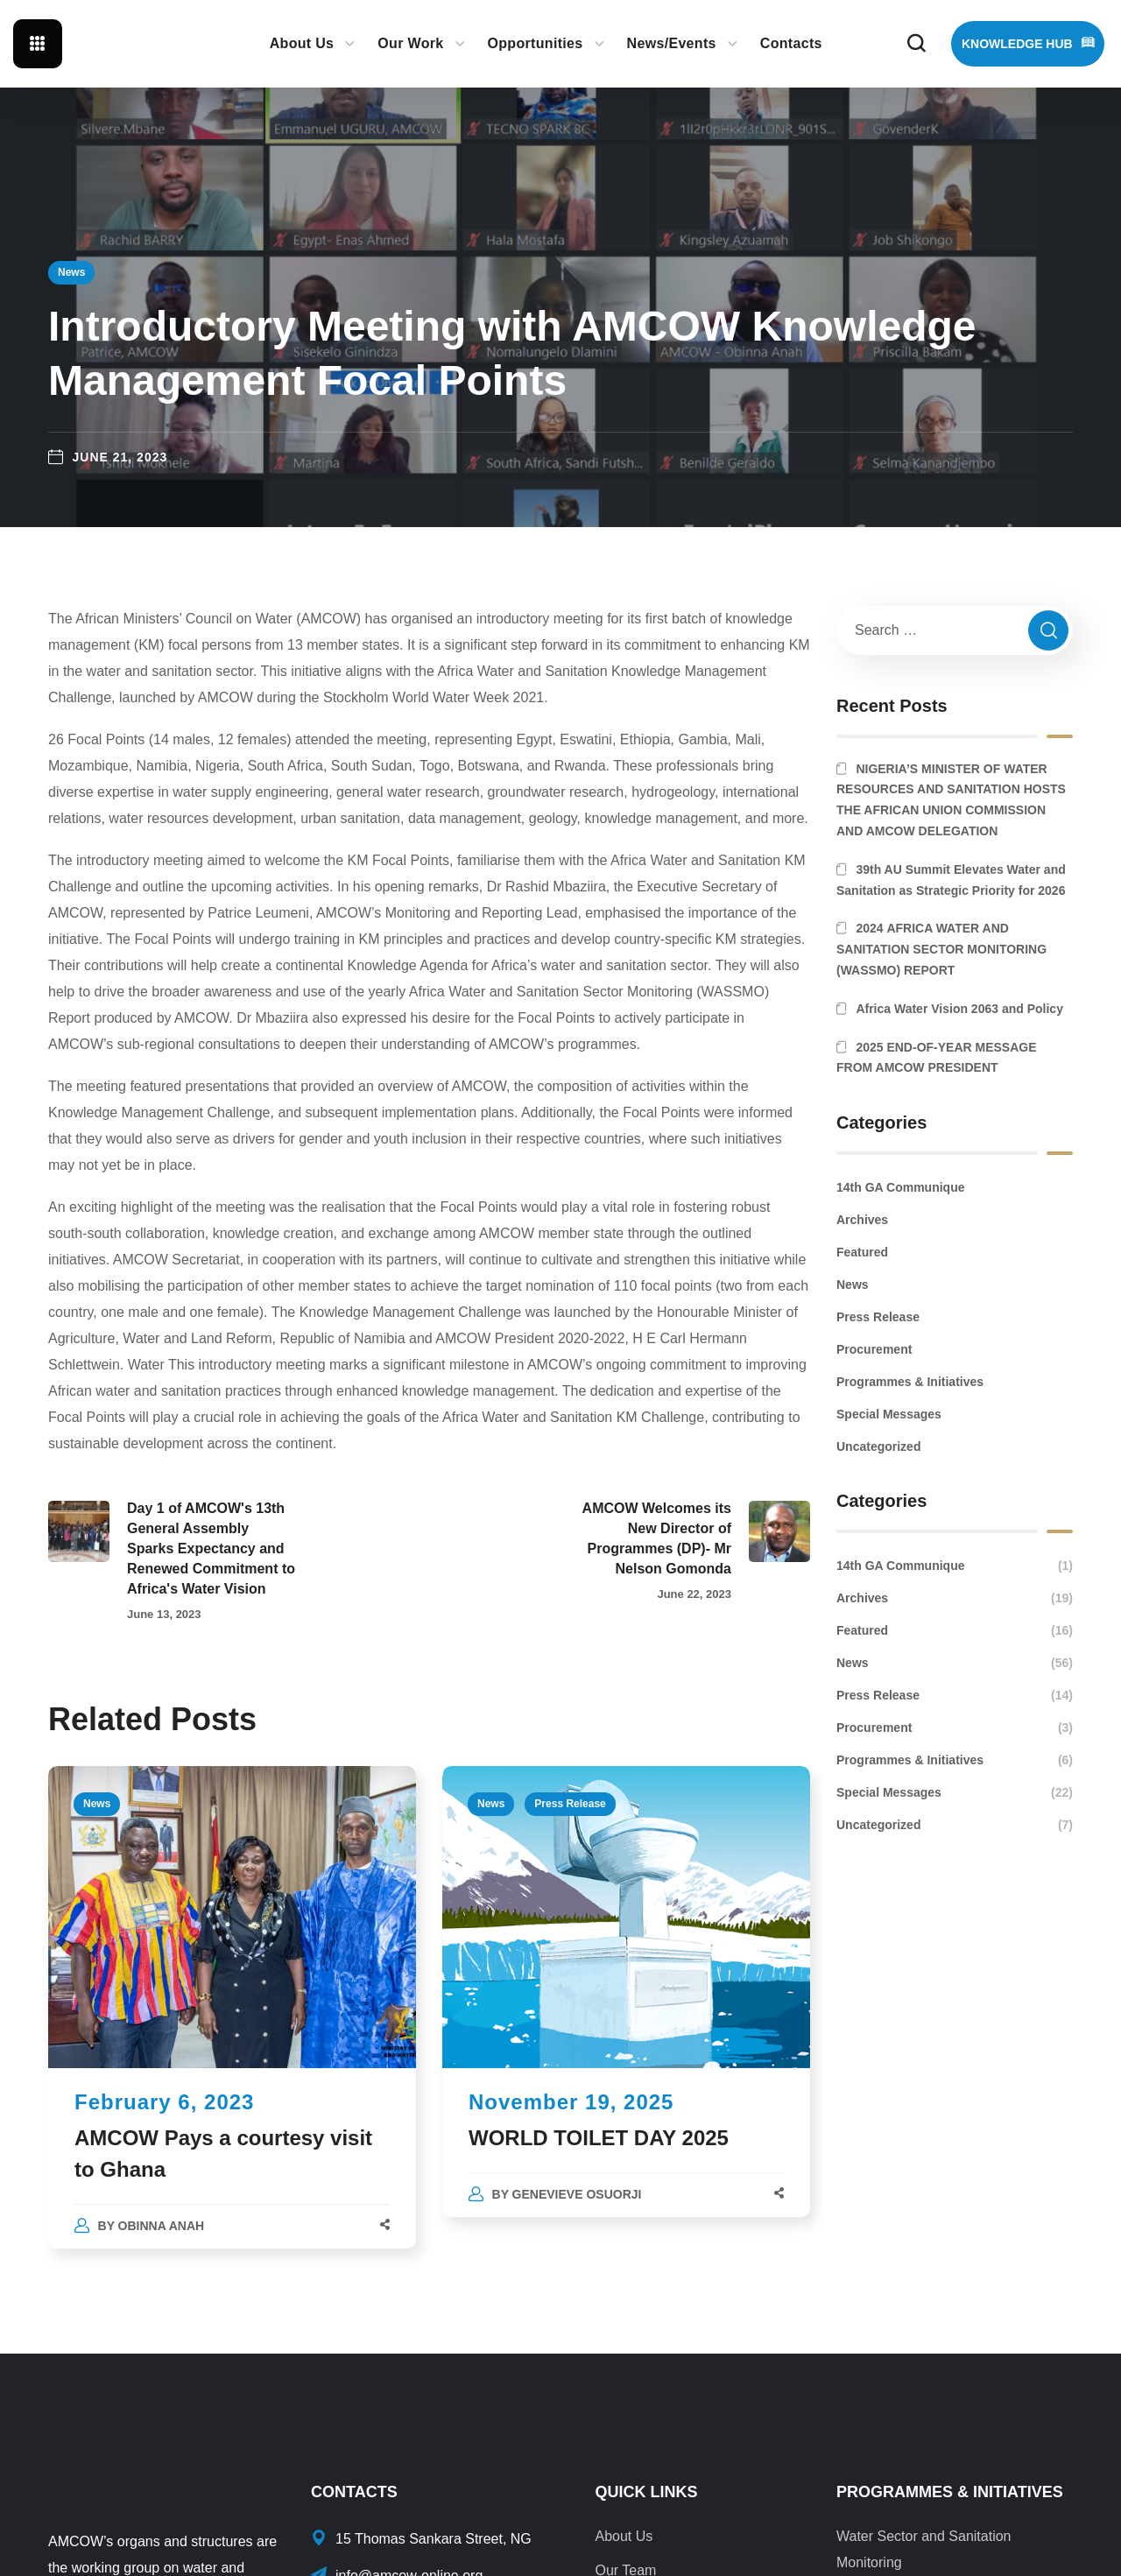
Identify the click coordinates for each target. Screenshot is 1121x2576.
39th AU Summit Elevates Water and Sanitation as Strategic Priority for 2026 (951, 879)
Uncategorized (878, 1446)
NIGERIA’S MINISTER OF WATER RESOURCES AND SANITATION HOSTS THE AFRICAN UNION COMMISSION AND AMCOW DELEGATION (951, 800)
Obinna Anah (161, 2226)
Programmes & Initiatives (910, 1382)
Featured (862, 1252)
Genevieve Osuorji (577, 2194)
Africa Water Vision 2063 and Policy (959, 1009)
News (71, 272)
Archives (862, 1220)
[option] (232, 2024)
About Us (623, 2536)
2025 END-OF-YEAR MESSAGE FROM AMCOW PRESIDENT (936, 1057)
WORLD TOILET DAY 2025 (602, 2138)
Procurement (874, 1349)
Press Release (569, 1804)
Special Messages (888, 1414)
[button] (916, 44)
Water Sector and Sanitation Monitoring (924, 2549)
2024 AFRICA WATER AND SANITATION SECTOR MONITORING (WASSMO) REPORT (941, 949)
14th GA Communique (900, 1187)
